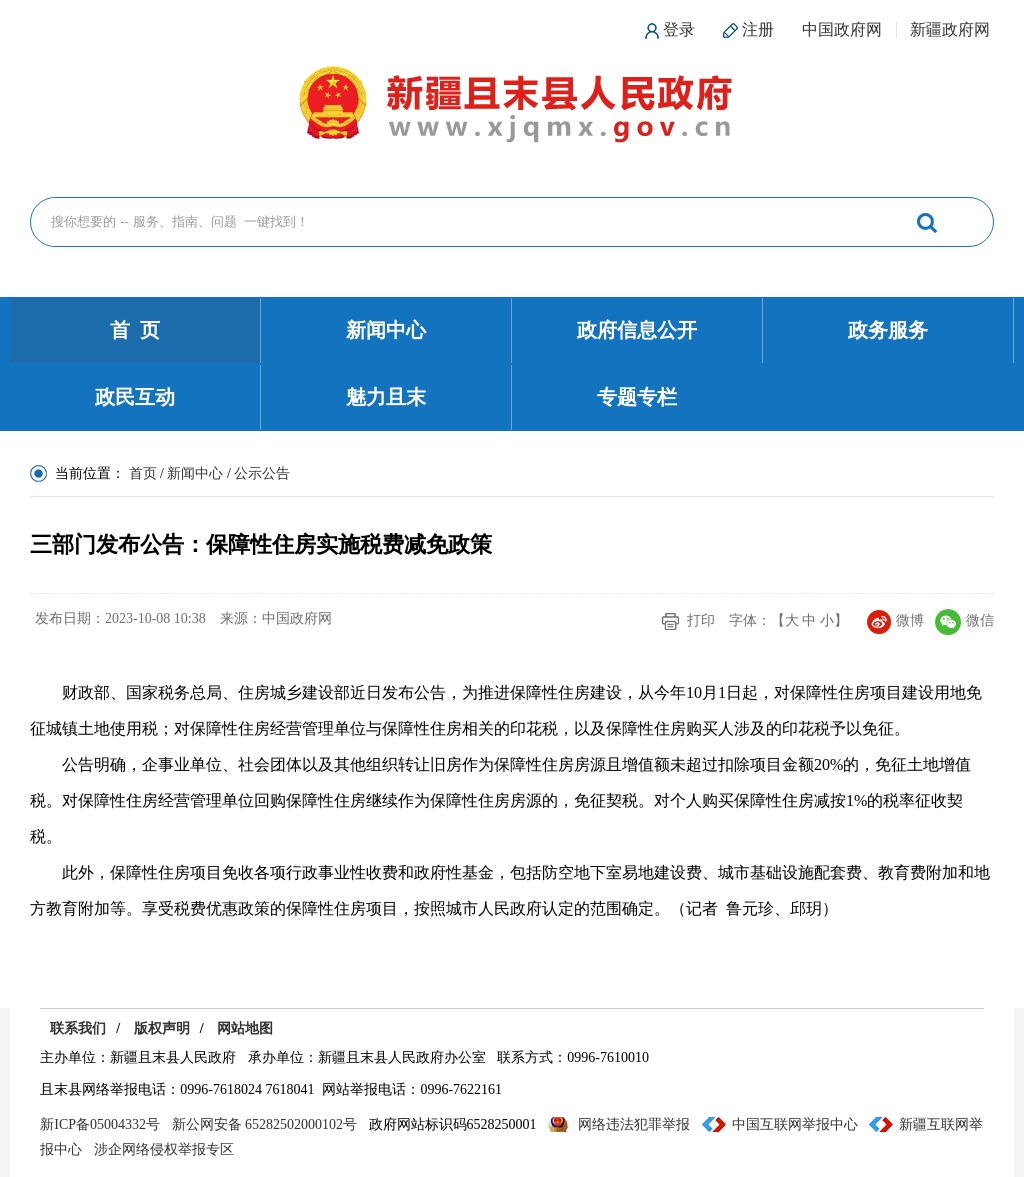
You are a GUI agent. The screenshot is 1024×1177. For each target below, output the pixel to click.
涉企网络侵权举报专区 (164, 1149)
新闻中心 (386, 330)
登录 (679, 29)
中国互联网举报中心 (795, 1124)
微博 (895, 620)
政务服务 (888, 330)
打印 (701, 620)
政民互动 (135, 397)
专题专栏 (637, 397)
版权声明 (162, 1028)
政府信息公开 (637, 330)
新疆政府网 (950, 29)
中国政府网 (842, 29)
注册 (758, 29)
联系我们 (78, 1028)
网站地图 (245, 1028)
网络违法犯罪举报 (634, 1124)
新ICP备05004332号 (100, 1124)
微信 (964, 620)
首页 (143, 473)
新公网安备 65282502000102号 (265, 1124)
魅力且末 (386, 397)
